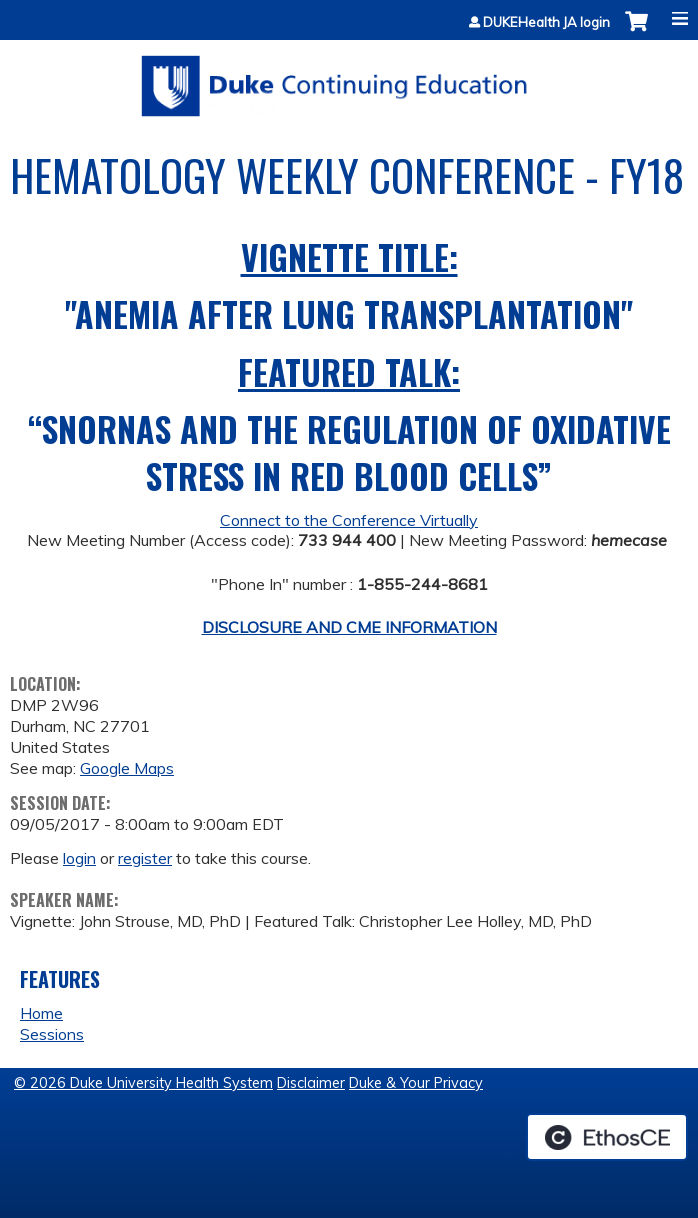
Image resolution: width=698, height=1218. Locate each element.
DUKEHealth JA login (546, 22)
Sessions (52, 1034)
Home (41, 1013)
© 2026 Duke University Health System (143, 1083)
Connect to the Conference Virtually (349, 520)
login (79, 858)
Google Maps (127, 768)
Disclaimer (311, 1083)
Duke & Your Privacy (416, 1083)
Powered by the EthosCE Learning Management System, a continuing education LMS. (607, 1137)
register (145, 858)
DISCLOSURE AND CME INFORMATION (349, 627)
